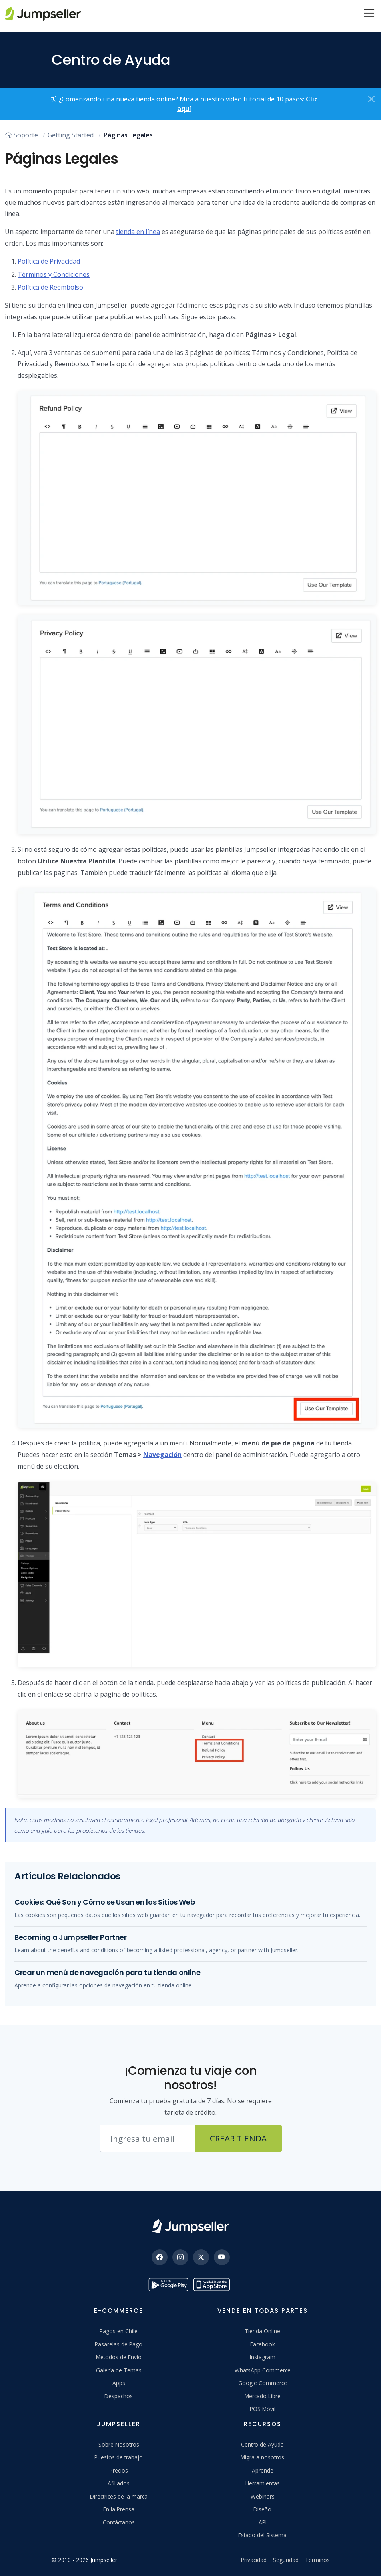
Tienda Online (262, 2331)
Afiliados (119, 2483)
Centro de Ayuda (262, 2444)
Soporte (21, 135)
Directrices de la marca (119, 2496)
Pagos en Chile (119, 2331)
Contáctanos (119, 2522)
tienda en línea (138, 231)
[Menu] (369, 14)
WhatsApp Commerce (263, 2370)
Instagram (262, 2357)
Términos (317, 2560)
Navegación (162, 1454)
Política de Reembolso (50, 287)
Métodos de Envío (119, 2357)
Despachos (118, 2396)
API (263, 2522)
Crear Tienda (238, 2138)
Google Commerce (262, 2383)
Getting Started (71, 135)
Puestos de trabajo (118, 2457)
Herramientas (262, 2483)
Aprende (262, 2470)
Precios (119, 2470)
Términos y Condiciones (54, 274)
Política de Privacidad (49, 261)
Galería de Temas (119, 2370)
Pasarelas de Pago (118, 2344)
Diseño (262, 2509)
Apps (118, 2383)
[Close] (371, 99)
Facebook (262, 2344)
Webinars (263, 2496)
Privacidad (254, 2560)
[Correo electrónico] (147, 2139)
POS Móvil (262, 2409)
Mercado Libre (263, 2396)
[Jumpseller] (190, 2226)
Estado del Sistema (262, 2535)
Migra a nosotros (262, 2457)
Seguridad (286, 2560)
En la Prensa (118, 2509)
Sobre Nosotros (118, 2444)
